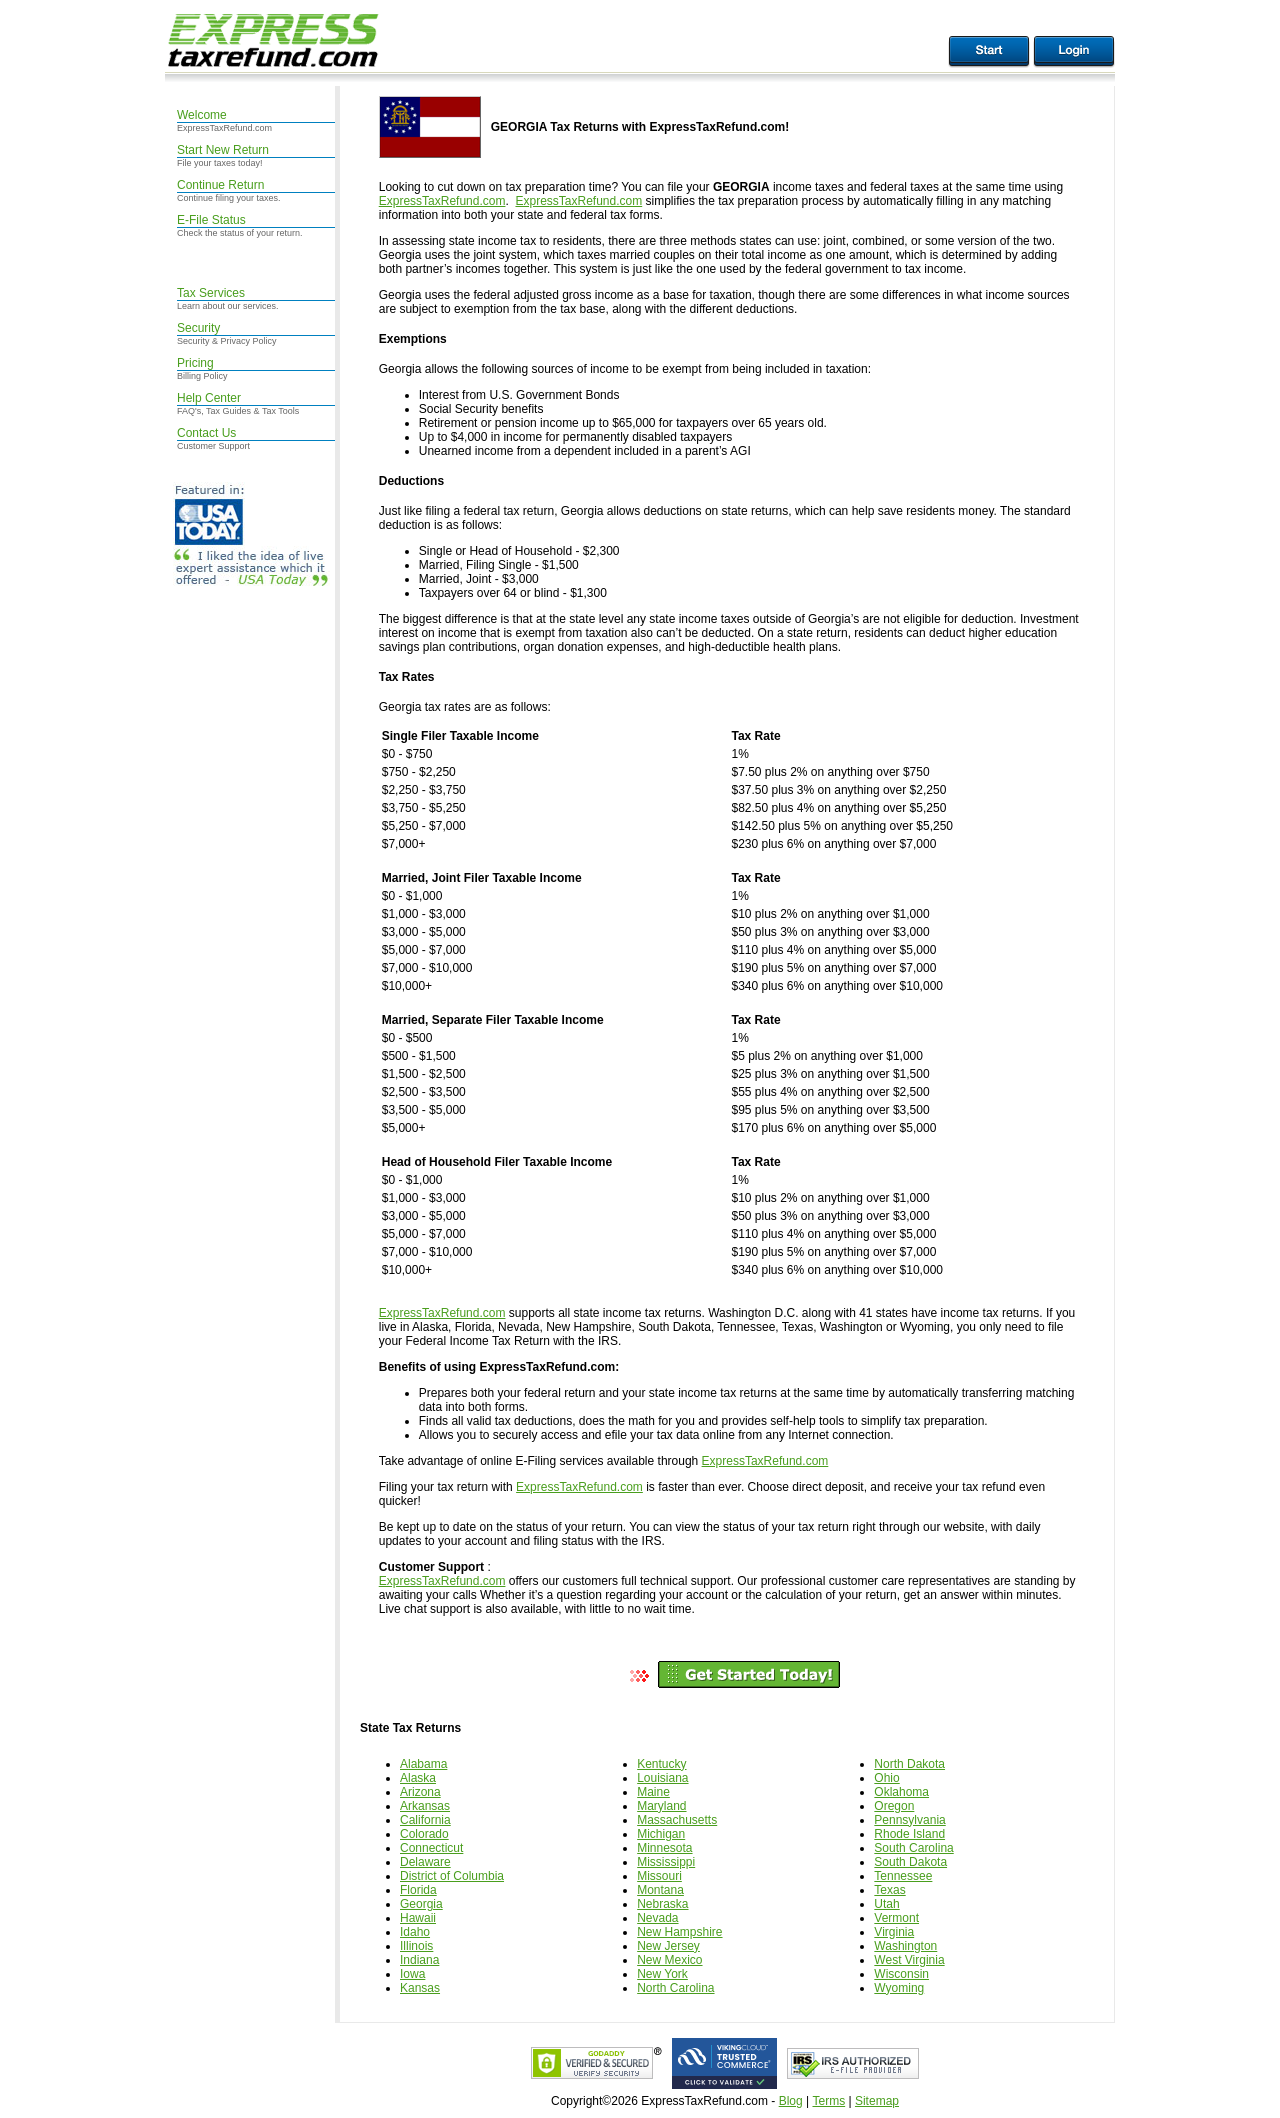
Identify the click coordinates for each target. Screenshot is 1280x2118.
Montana (660, 1890)
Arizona (420, 1792)
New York (662, 1974)
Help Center (209, 398)
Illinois (416, 1946)
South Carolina (913, 1848)
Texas (889, 1890)
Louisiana (662, 1778)
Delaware (425, 1862)
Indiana (419, 1960)
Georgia (421, 1904)
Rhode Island (909, 1834)
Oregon (894, 1806)
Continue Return (220, 185)
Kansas (420, 1988)
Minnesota (664, 1848)
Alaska (418, 1778)
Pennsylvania (909, 1820)
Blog (791, 2101)
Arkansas (425, 1806)
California (425, 1820)
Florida (418, 1890)
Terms (828, 2101)
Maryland (661, 1806)
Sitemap (877, 2101)
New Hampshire (679, 1932)
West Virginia (909, 1960)
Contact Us (206, 433)
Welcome (202, 115)
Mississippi (666, 1862)
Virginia (894, 1932)
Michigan (661, 1834)
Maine (653, 1792)
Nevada (657, 1918)
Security (198, 328)
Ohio (886, 1778)
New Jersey (668, 1946)
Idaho (415, 1932)
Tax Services (211, 293)
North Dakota (909, 1764)
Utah (886, 1904)
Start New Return (223, 150)
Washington (905, 1946)
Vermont (896, 1918)
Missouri (659, 1876)
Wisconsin (901, 1974)
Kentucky (661, 1764)
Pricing (195, 363)
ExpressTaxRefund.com (442, 201)
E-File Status (211, 220)
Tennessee (903, 1876)
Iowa (412, 1974)
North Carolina (675, 1988)
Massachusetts (677, 1820)
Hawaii (418, 1918)
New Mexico (669, 1960)
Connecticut (431, 1848)
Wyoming (899, 1988)
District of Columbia (452, 1876)
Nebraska (662, 1904)
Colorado (424, 1834)
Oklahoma (901, 1792)
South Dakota (910, 1862)
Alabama (423, 1764)
